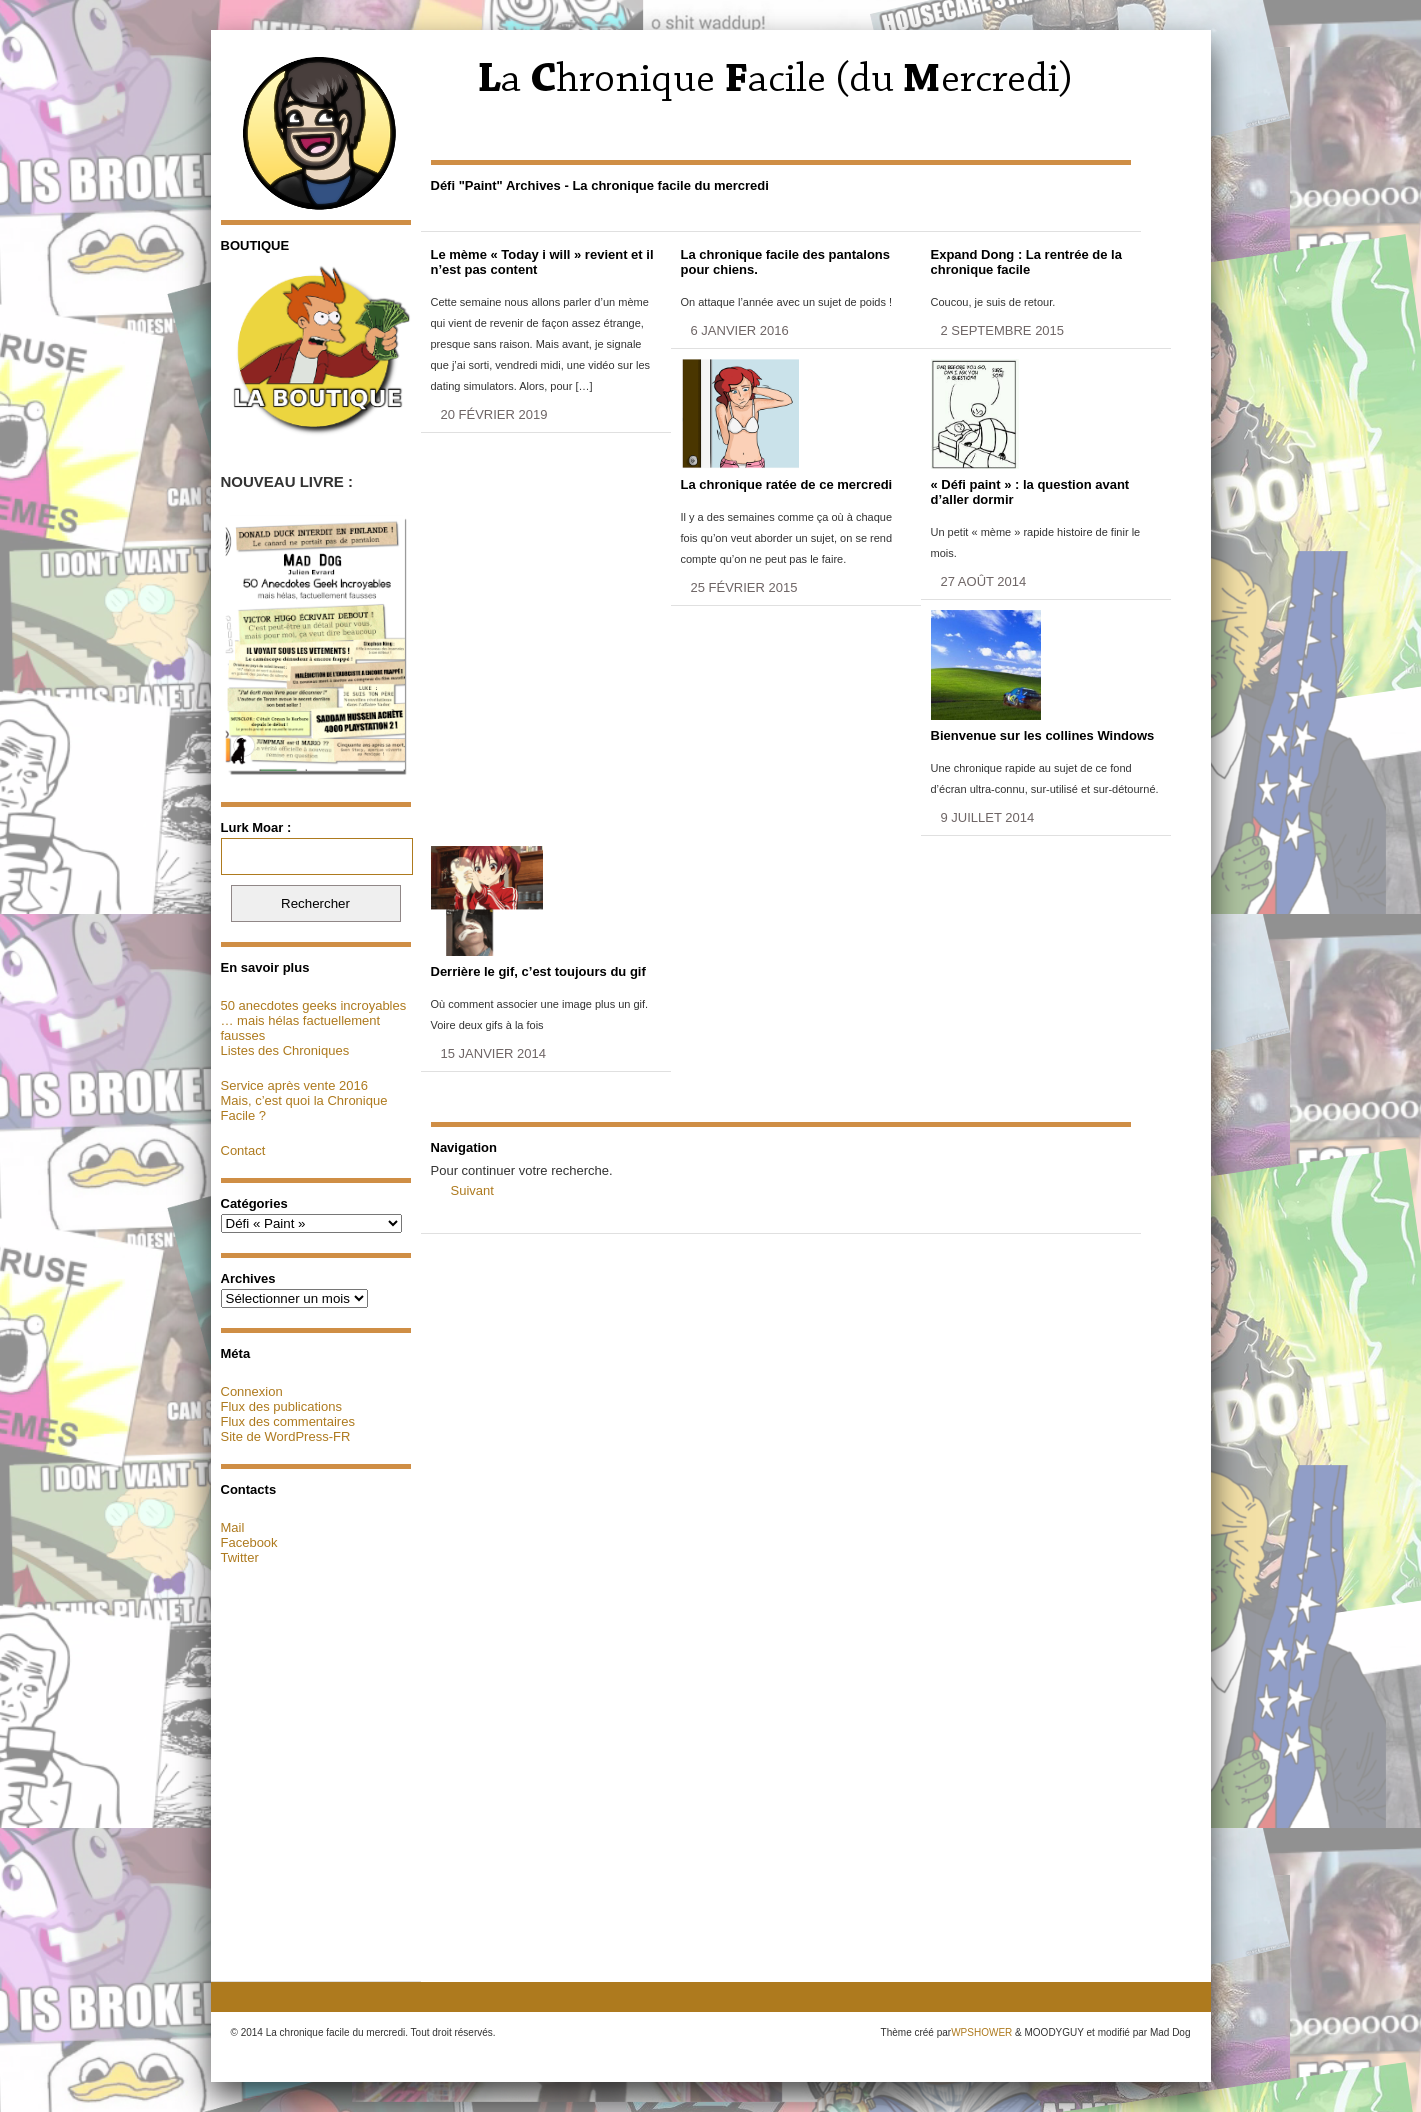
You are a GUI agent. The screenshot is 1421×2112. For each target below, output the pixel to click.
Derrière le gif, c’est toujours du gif (538, 971)
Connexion (252, 1391)
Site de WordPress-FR (286, 1436)
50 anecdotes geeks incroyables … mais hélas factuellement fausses (314, 1020)
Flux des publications (281, 1406)
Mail (233, 1527)
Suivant (472, 1190)
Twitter (240, 1557)
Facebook (249, 1542)
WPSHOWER (981, 2032)
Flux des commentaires (288, 1421)
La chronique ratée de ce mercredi (787, 484)
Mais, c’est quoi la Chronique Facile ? (304, 1108)
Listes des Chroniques (285, 1050)
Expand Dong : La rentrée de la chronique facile (1026, 262)
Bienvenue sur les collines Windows (1043, 735)
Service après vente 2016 (294, 1085)
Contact (243, 1150)
